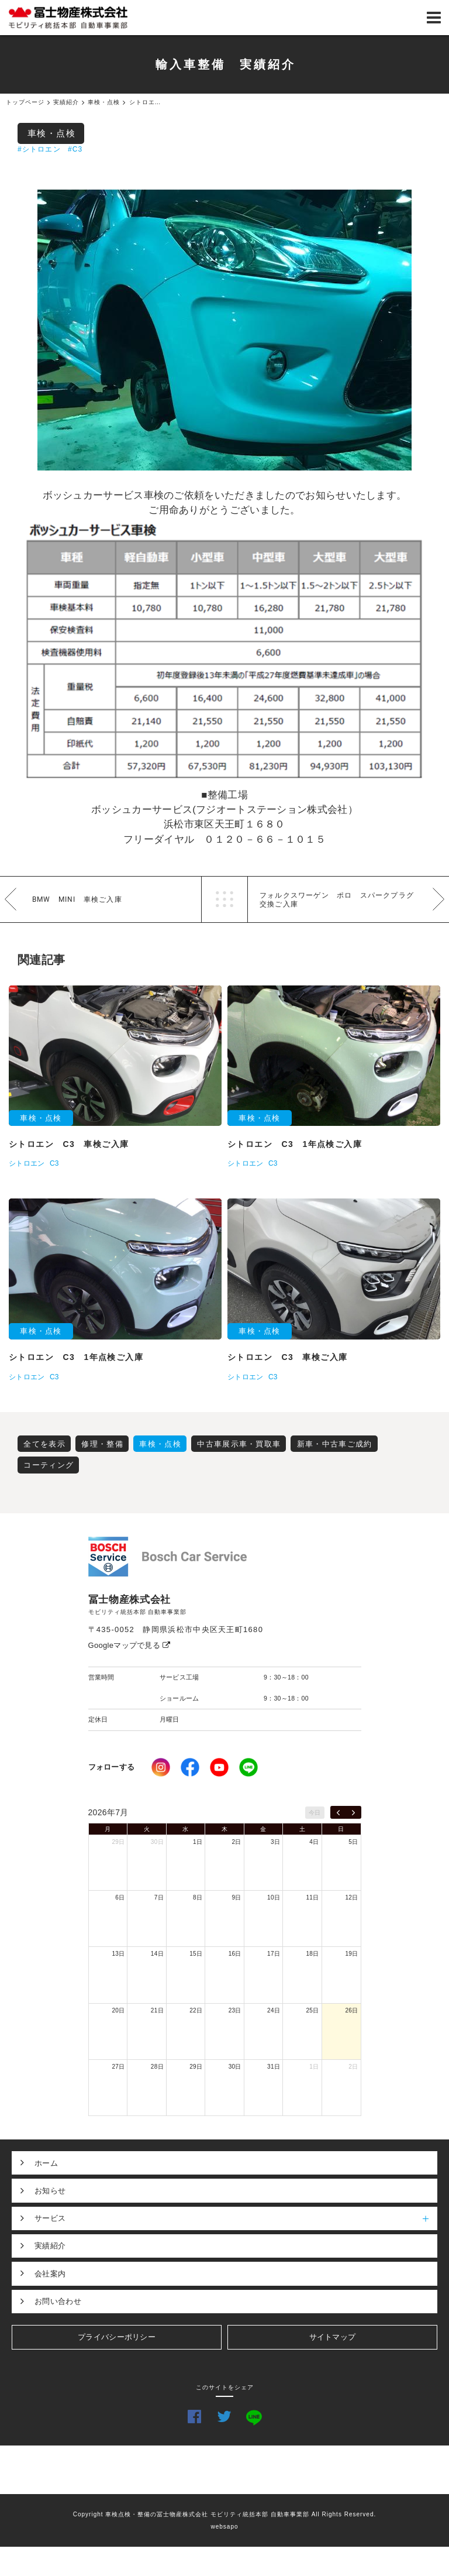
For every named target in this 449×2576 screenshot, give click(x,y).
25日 (312, 2010)
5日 (353, 1842)
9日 (236, 1897)
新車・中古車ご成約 (334, 1444)
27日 (118, 2066)
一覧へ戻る (224, 899)
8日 (197, 1897)
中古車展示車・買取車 (239, 1444)
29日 (118, 1842)
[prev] (338, 1812)
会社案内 (49, 2273)
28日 (157, 2066)
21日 (157, 2010)
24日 (273, 2010)
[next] (353, 1812)
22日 (195, 2010)
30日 (157, 1842)
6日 (120, 1897)
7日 (159, 1897)
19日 (351, 1953)
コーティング (48, 1465)
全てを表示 (44, 1444)
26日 (351, 2010)
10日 (273, 1897)
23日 (235, 2010)
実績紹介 (49, 2245)
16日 (235, 1953)
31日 (273, 2066)
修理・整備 (102, 1444)
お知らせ (49, 2190)
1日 (197, 1842)
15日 (195, 1953)
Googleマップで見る (129, 1645)
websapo (224, 2526)
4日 (314, 1842)
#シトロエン (39, 149)
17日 (273, 1953)
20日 (118, 2010)
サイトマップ (332, 2337)
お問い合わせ (57, 2301)
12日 (351, 1897)
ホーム (46, 2163)
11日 (312, 1897)
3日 (275, 1842)
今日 (315, 1812)
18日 (312, 1953)
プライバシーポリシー (117, 2337)
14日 (157, 1953)
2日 (236, 1842)
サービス (235, 2218)
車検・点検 (51, 133)
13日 (118, 1953)
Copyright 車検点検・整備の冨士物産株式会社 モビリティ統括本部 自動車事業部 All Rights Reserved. (225, 2514)
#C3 (75, 149)
